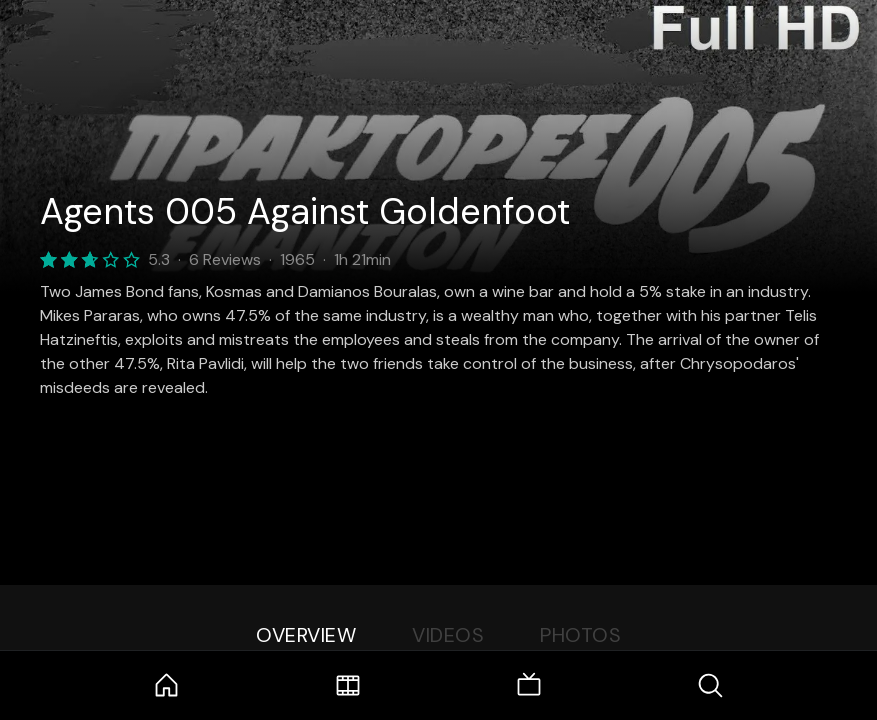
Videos (448, 635)
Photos (580, 635)
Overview (306, 635)
